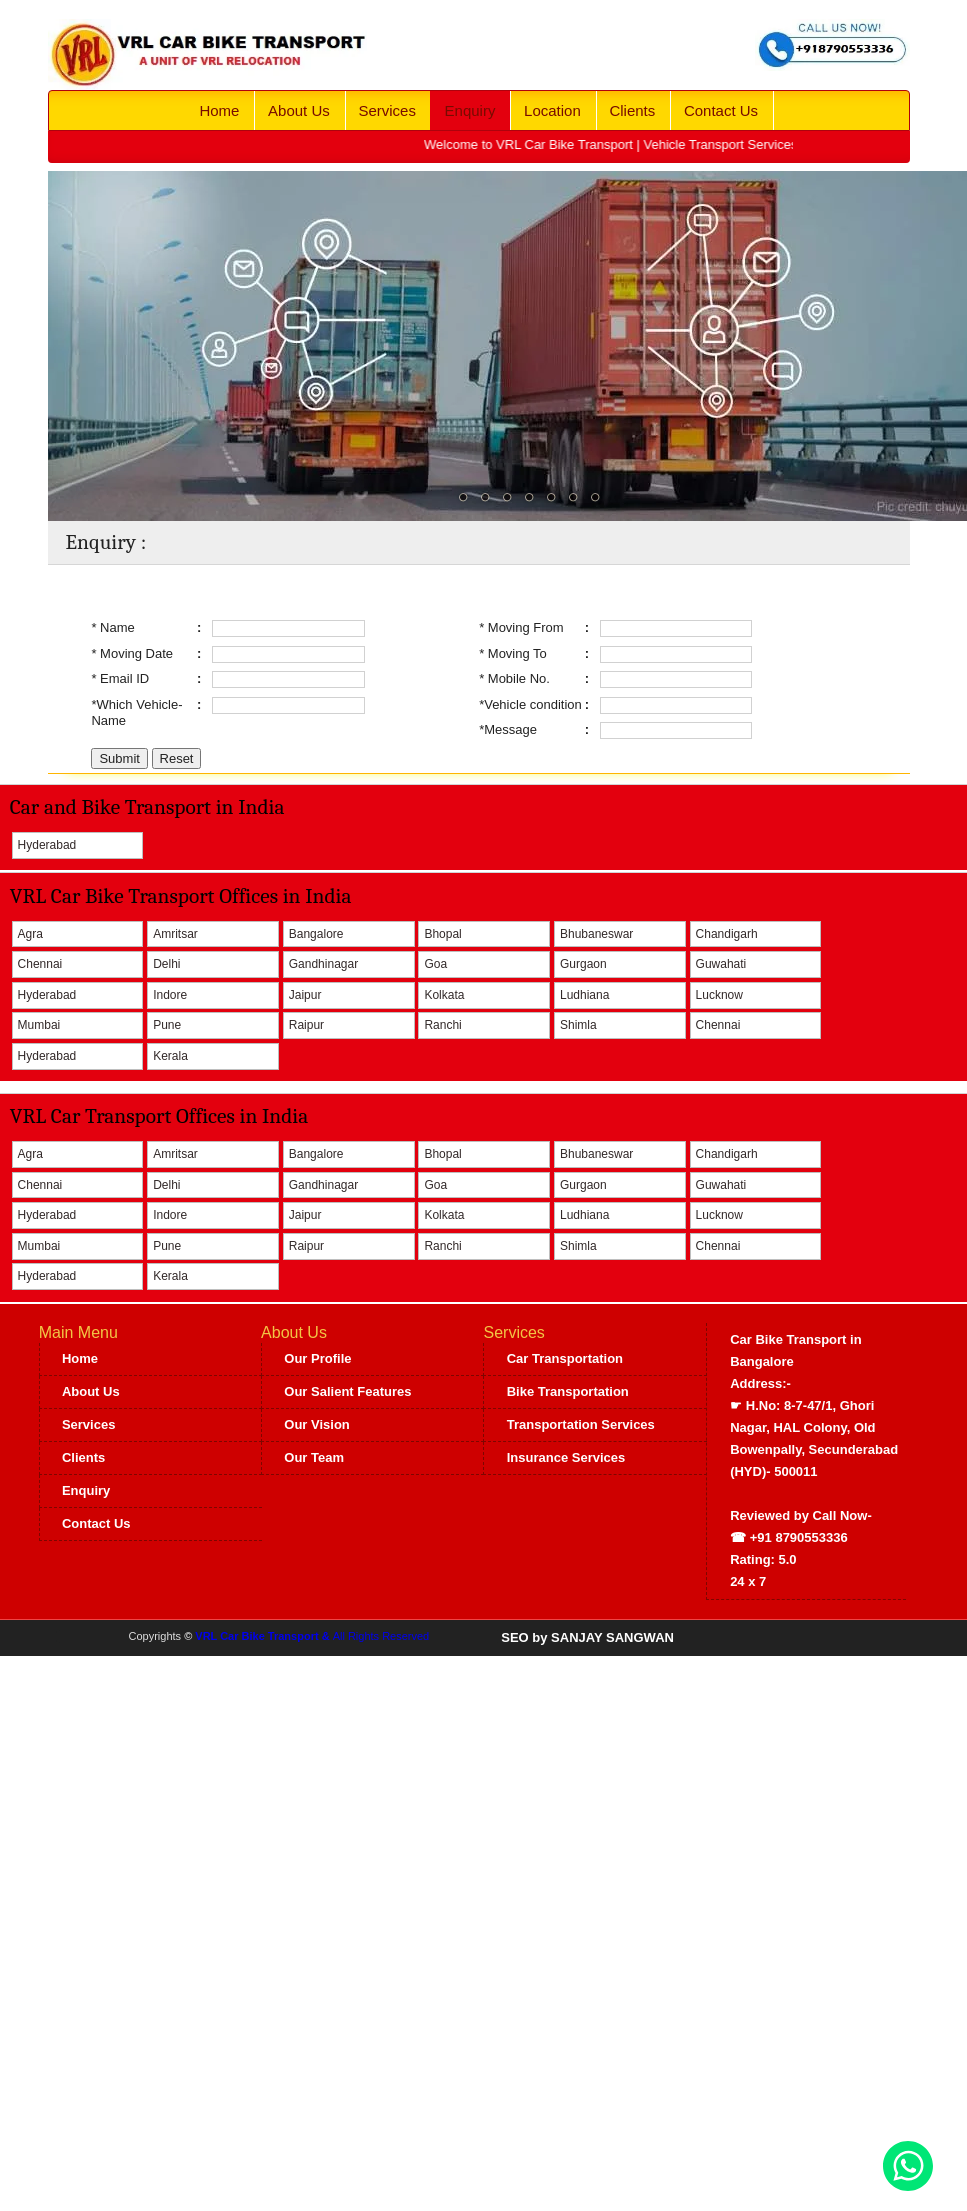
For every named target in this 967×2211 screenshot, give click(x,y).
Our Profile (317, 1358)
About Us (299, 110)
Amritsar (175, 934)
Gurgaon (583, 964)
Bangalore (316, 934)
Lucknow (719, 995)
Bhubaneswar (596, 934)
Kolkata (444, 995)
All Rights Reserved (381, 1636)
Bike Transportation (568, 1391)
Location (552, 110)
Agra (30, 934)
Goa (435, 964)
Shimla (578, 1025)
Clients (632, 110)
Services (387, 110)
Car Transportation (565, 1358)
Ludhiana (584, 995)
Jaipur (305, 995)
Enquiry (470, 110)
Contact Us (721, 110)
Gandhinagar (323, 964)
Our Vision (317, 1424)
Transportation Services (581, 1424)
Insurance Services (566, 1457)
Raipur (306, 1025)
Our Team (314, 1457)
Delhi (166, 964)
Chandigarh (727, 934)
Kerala (170, 1056)
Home (219, 110)
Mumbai (39, 1025)
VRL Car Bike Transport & (263, 1636)
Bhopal (442, 934)
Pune (167, 1025)
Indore (170, 995)
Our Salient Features (347, 1391)
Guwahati (721, 964)
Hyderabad (47, 845)
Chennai (40, 964)
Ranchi (442, 1025)
